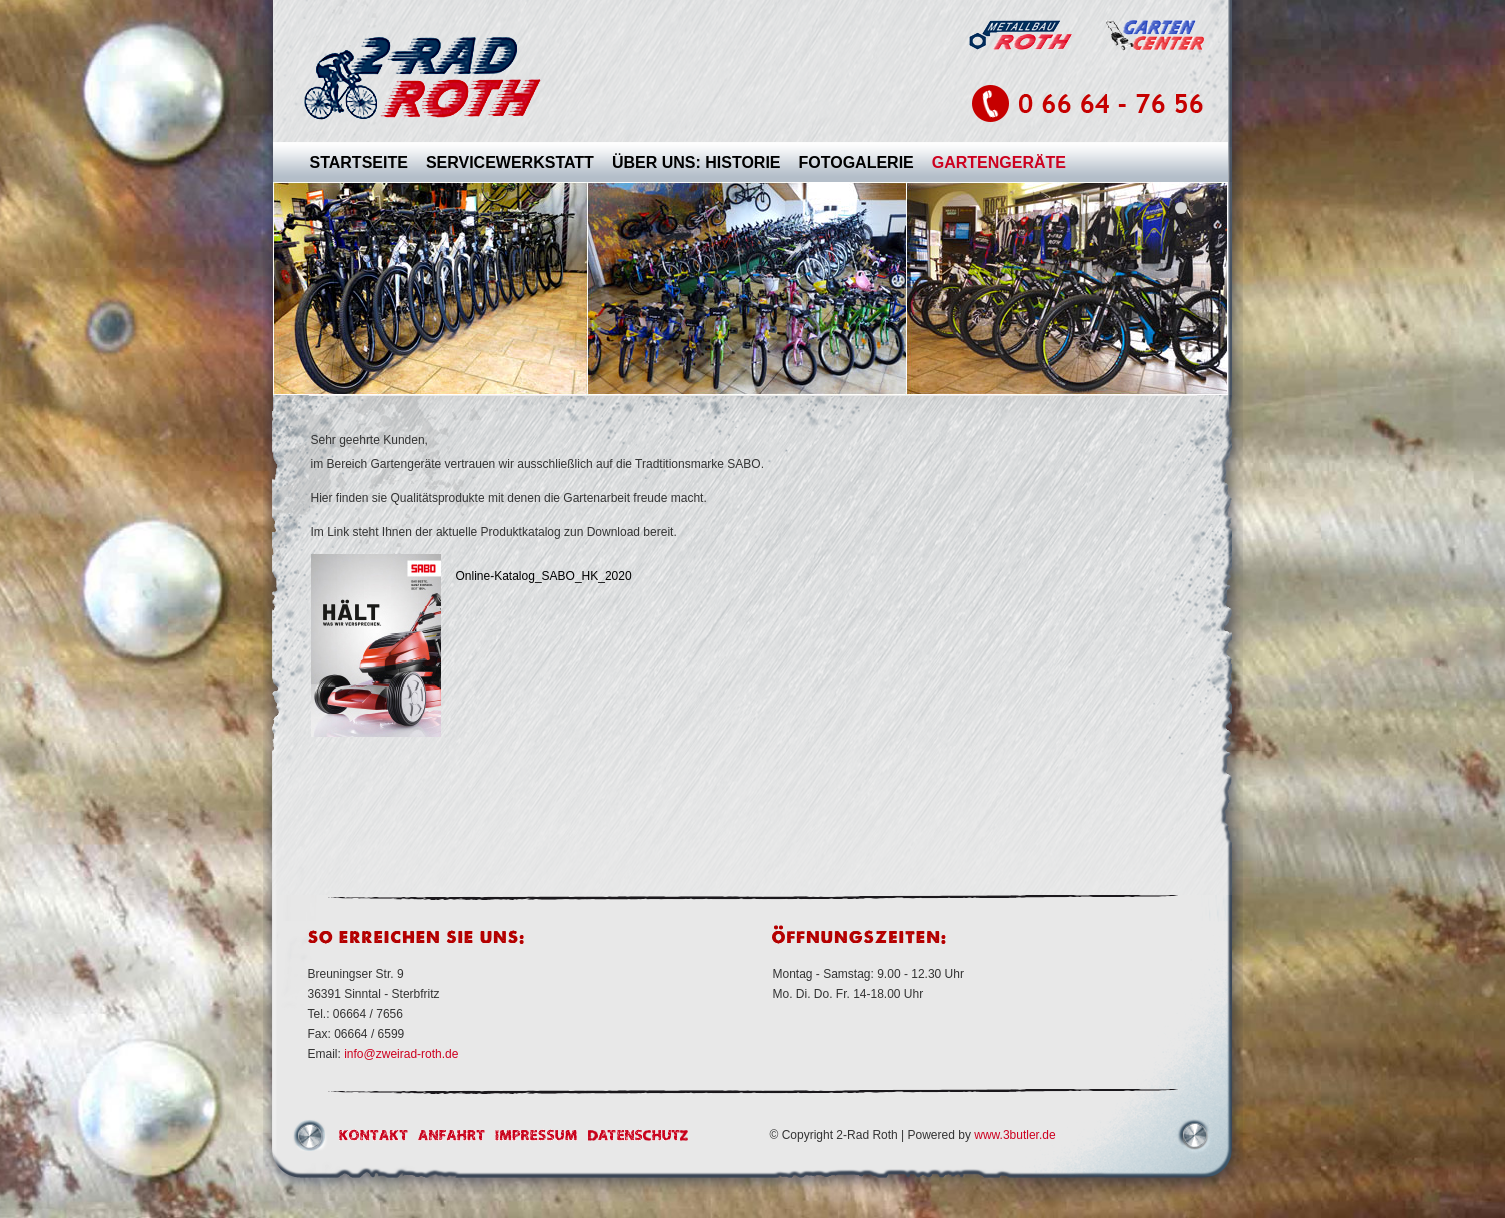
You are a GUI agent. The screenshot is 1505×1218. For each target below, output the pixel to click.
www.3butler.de (1014, 1135)
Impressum (536, 1135)
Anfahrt (451, 1135)
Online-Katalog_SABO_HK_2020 (544, 576)
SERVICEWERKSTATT (510, 162)
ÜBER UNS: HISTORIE (696, 162)
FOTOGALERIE (856, 162)
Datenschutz (638, 1135)
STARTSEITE (359, 162)
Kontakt (373, 1135)
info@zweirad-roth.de (401, 1054)
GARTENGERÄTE (999, 162)
